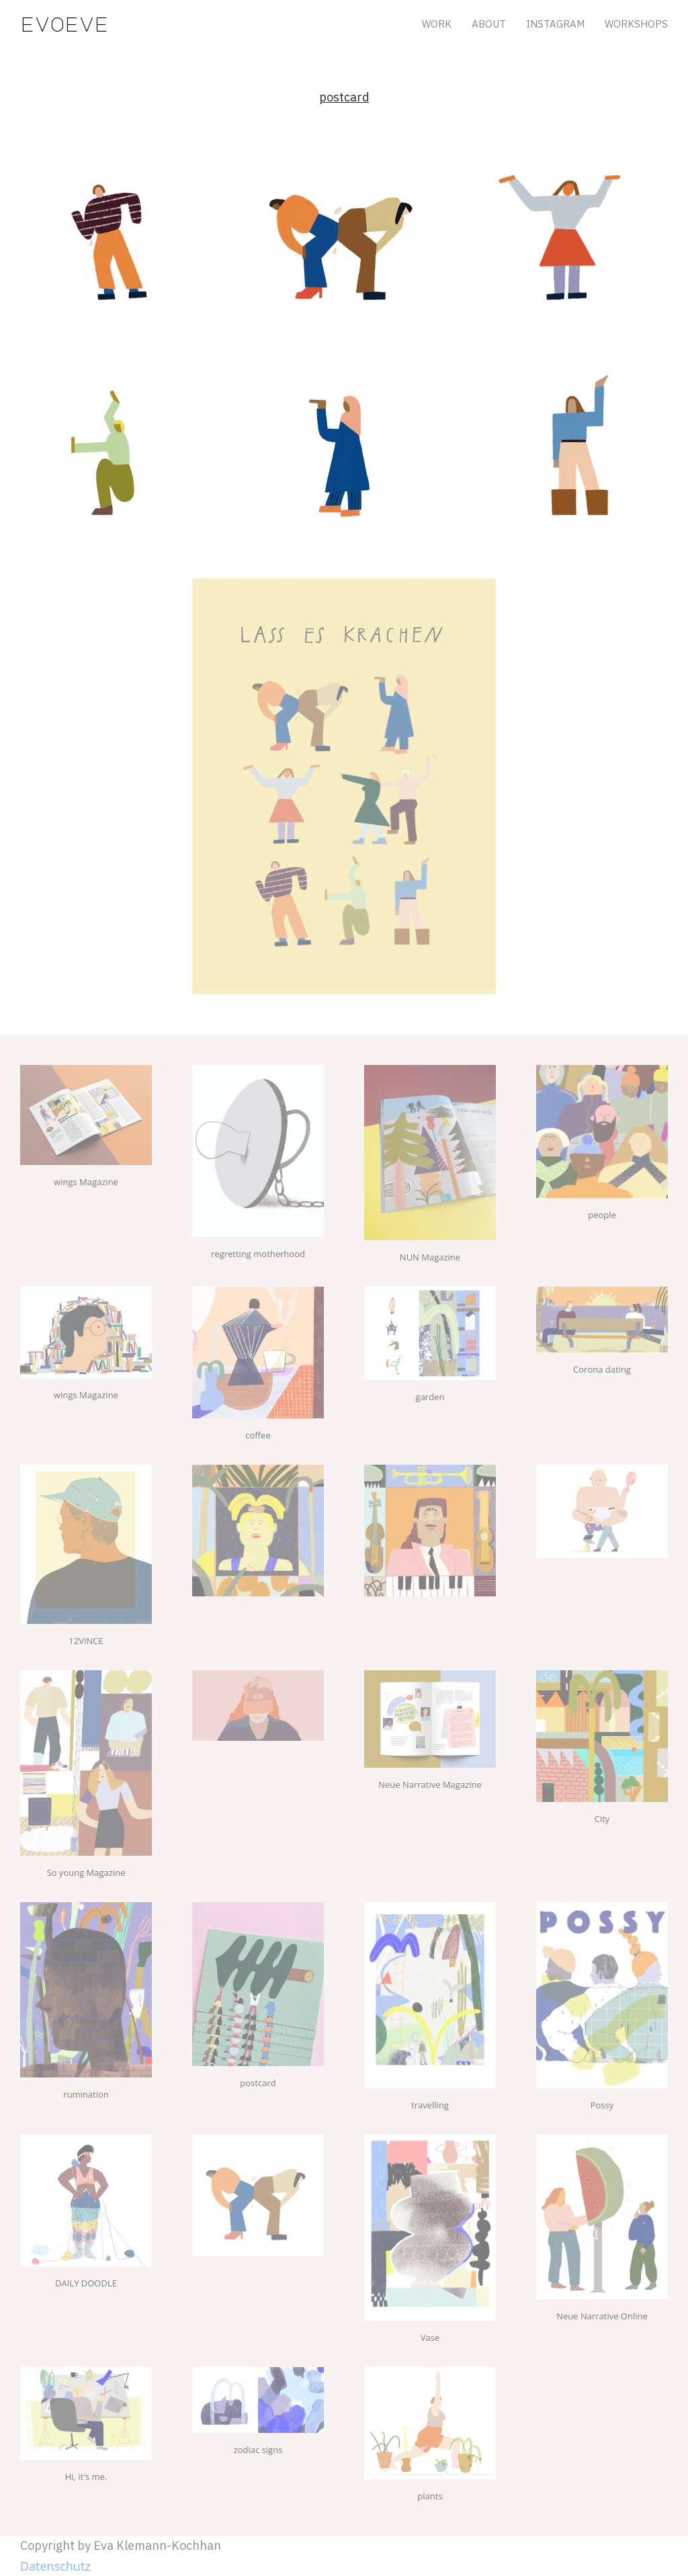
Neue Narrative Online (602, 2316)
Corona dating (602, 1369)
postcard (257, 2083)
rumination (86, 2094)
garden (430, 1397)
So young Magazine (86, 1872)
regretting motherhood (258, 1254)
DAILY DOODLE (86, 2283)
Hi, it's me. (86, 2477)
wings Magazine (86, 1182)
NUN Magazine (430, 1257)
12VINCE (86, 1641)
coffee (257, 1435)
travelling (430, 2105)
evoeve (64, 23)
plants (429, 2496)
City (602, 1819)
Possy (602, 2105)
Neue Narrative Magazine (430, 1784)
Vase (430, 2337)
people (602, 1215)
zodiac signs (258, 2450)
